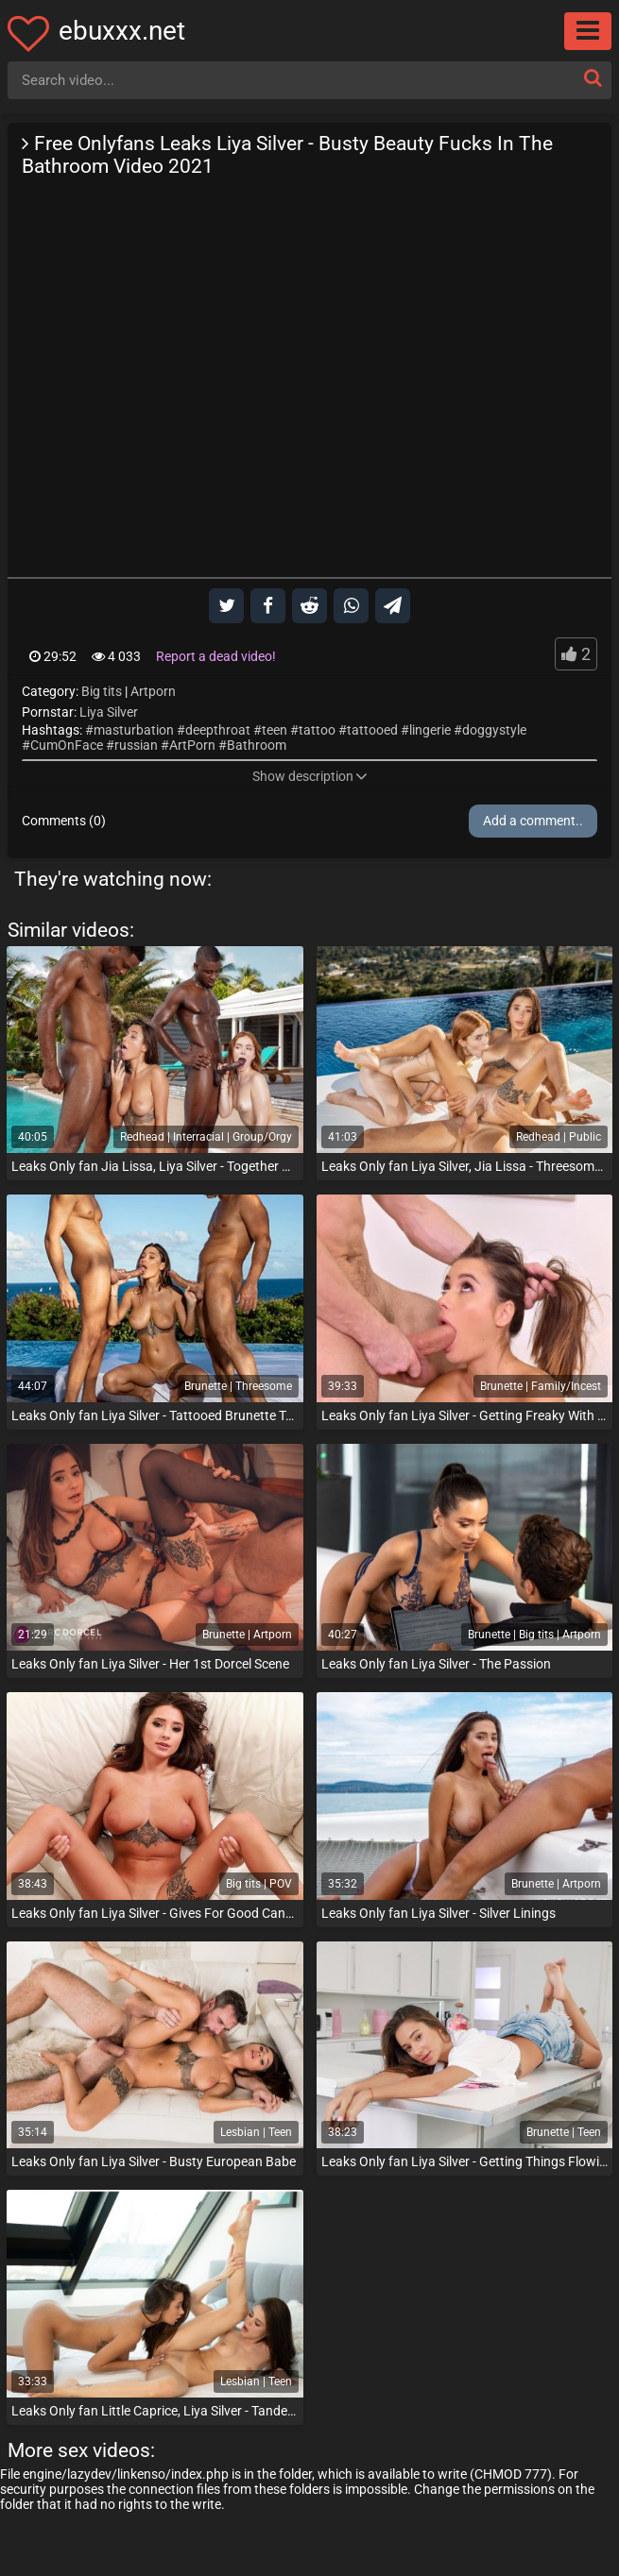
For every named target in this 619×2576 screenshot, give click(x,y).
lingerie (430, 729)
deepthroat (217, 729)
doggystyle (494, 729)
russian (136, 745)
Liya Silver (108, 712)
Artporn (153, 691)
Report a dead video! (216, 656)
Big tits (101, 691)
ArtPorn (192, 745)
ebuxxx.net (122, 30)
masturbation (134, 729)
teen (274, 729)
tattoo (317, 729)
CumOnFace (66, 745)
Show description (310, 776)
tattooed (372, 729)
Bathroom (256, 745)
